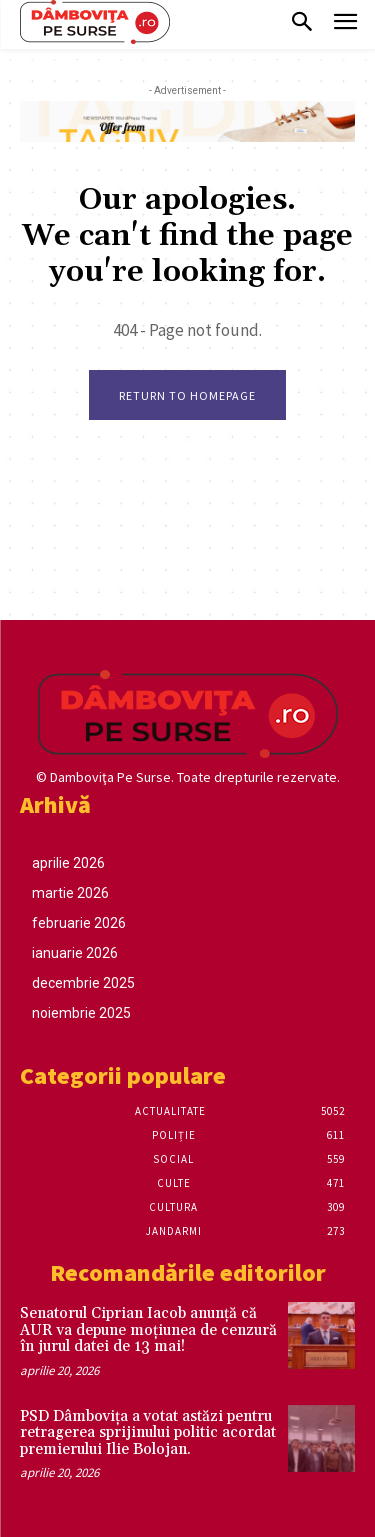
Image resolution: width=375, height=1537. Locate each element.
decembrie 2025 (83, 983)
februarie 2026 (79, 923)
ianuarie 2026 (75, 953)
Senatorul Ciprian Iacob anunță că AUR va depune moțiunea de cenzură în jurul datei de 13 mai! (148, 1330)
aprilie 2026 (68, 863)
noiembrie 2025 (81, 1013)
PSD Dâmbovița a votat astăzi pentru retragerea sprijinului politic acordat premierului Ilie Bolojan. (148, 1433)
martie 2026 (70, 893)
